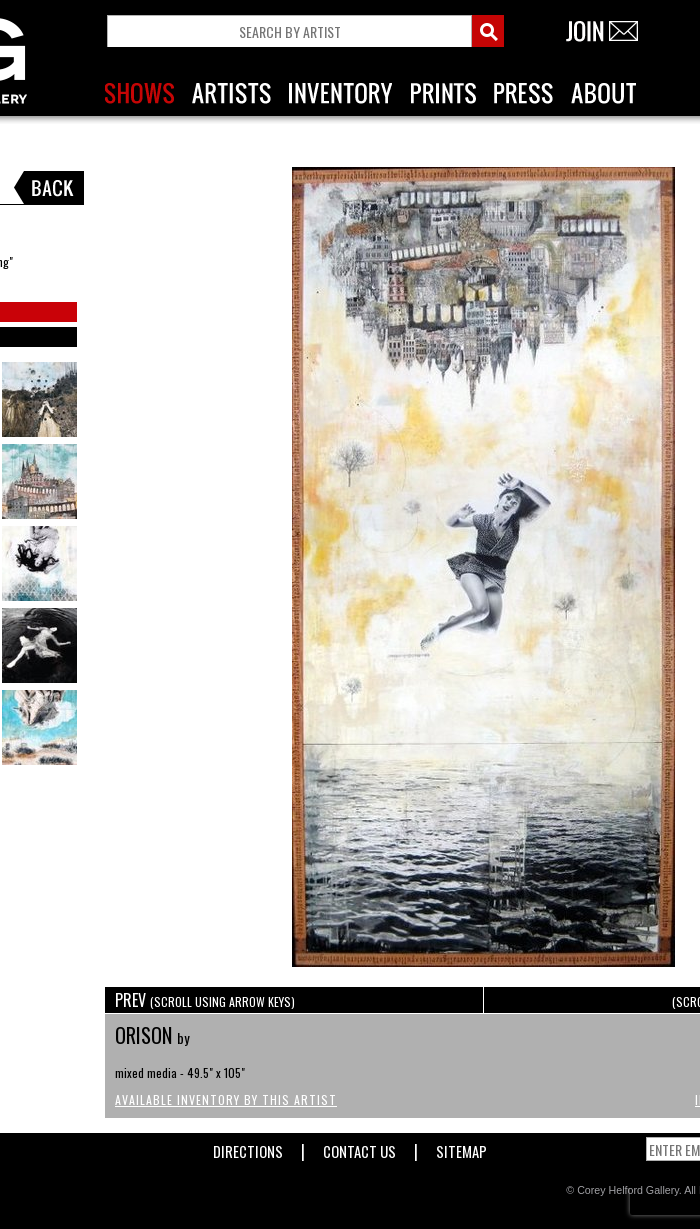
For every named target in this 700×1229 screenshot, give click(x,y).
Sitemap (461, 1147)
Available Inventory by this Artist (226, 1099)
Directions (248, 1147)
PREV (205, 1000)
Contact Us (359, 1147)
